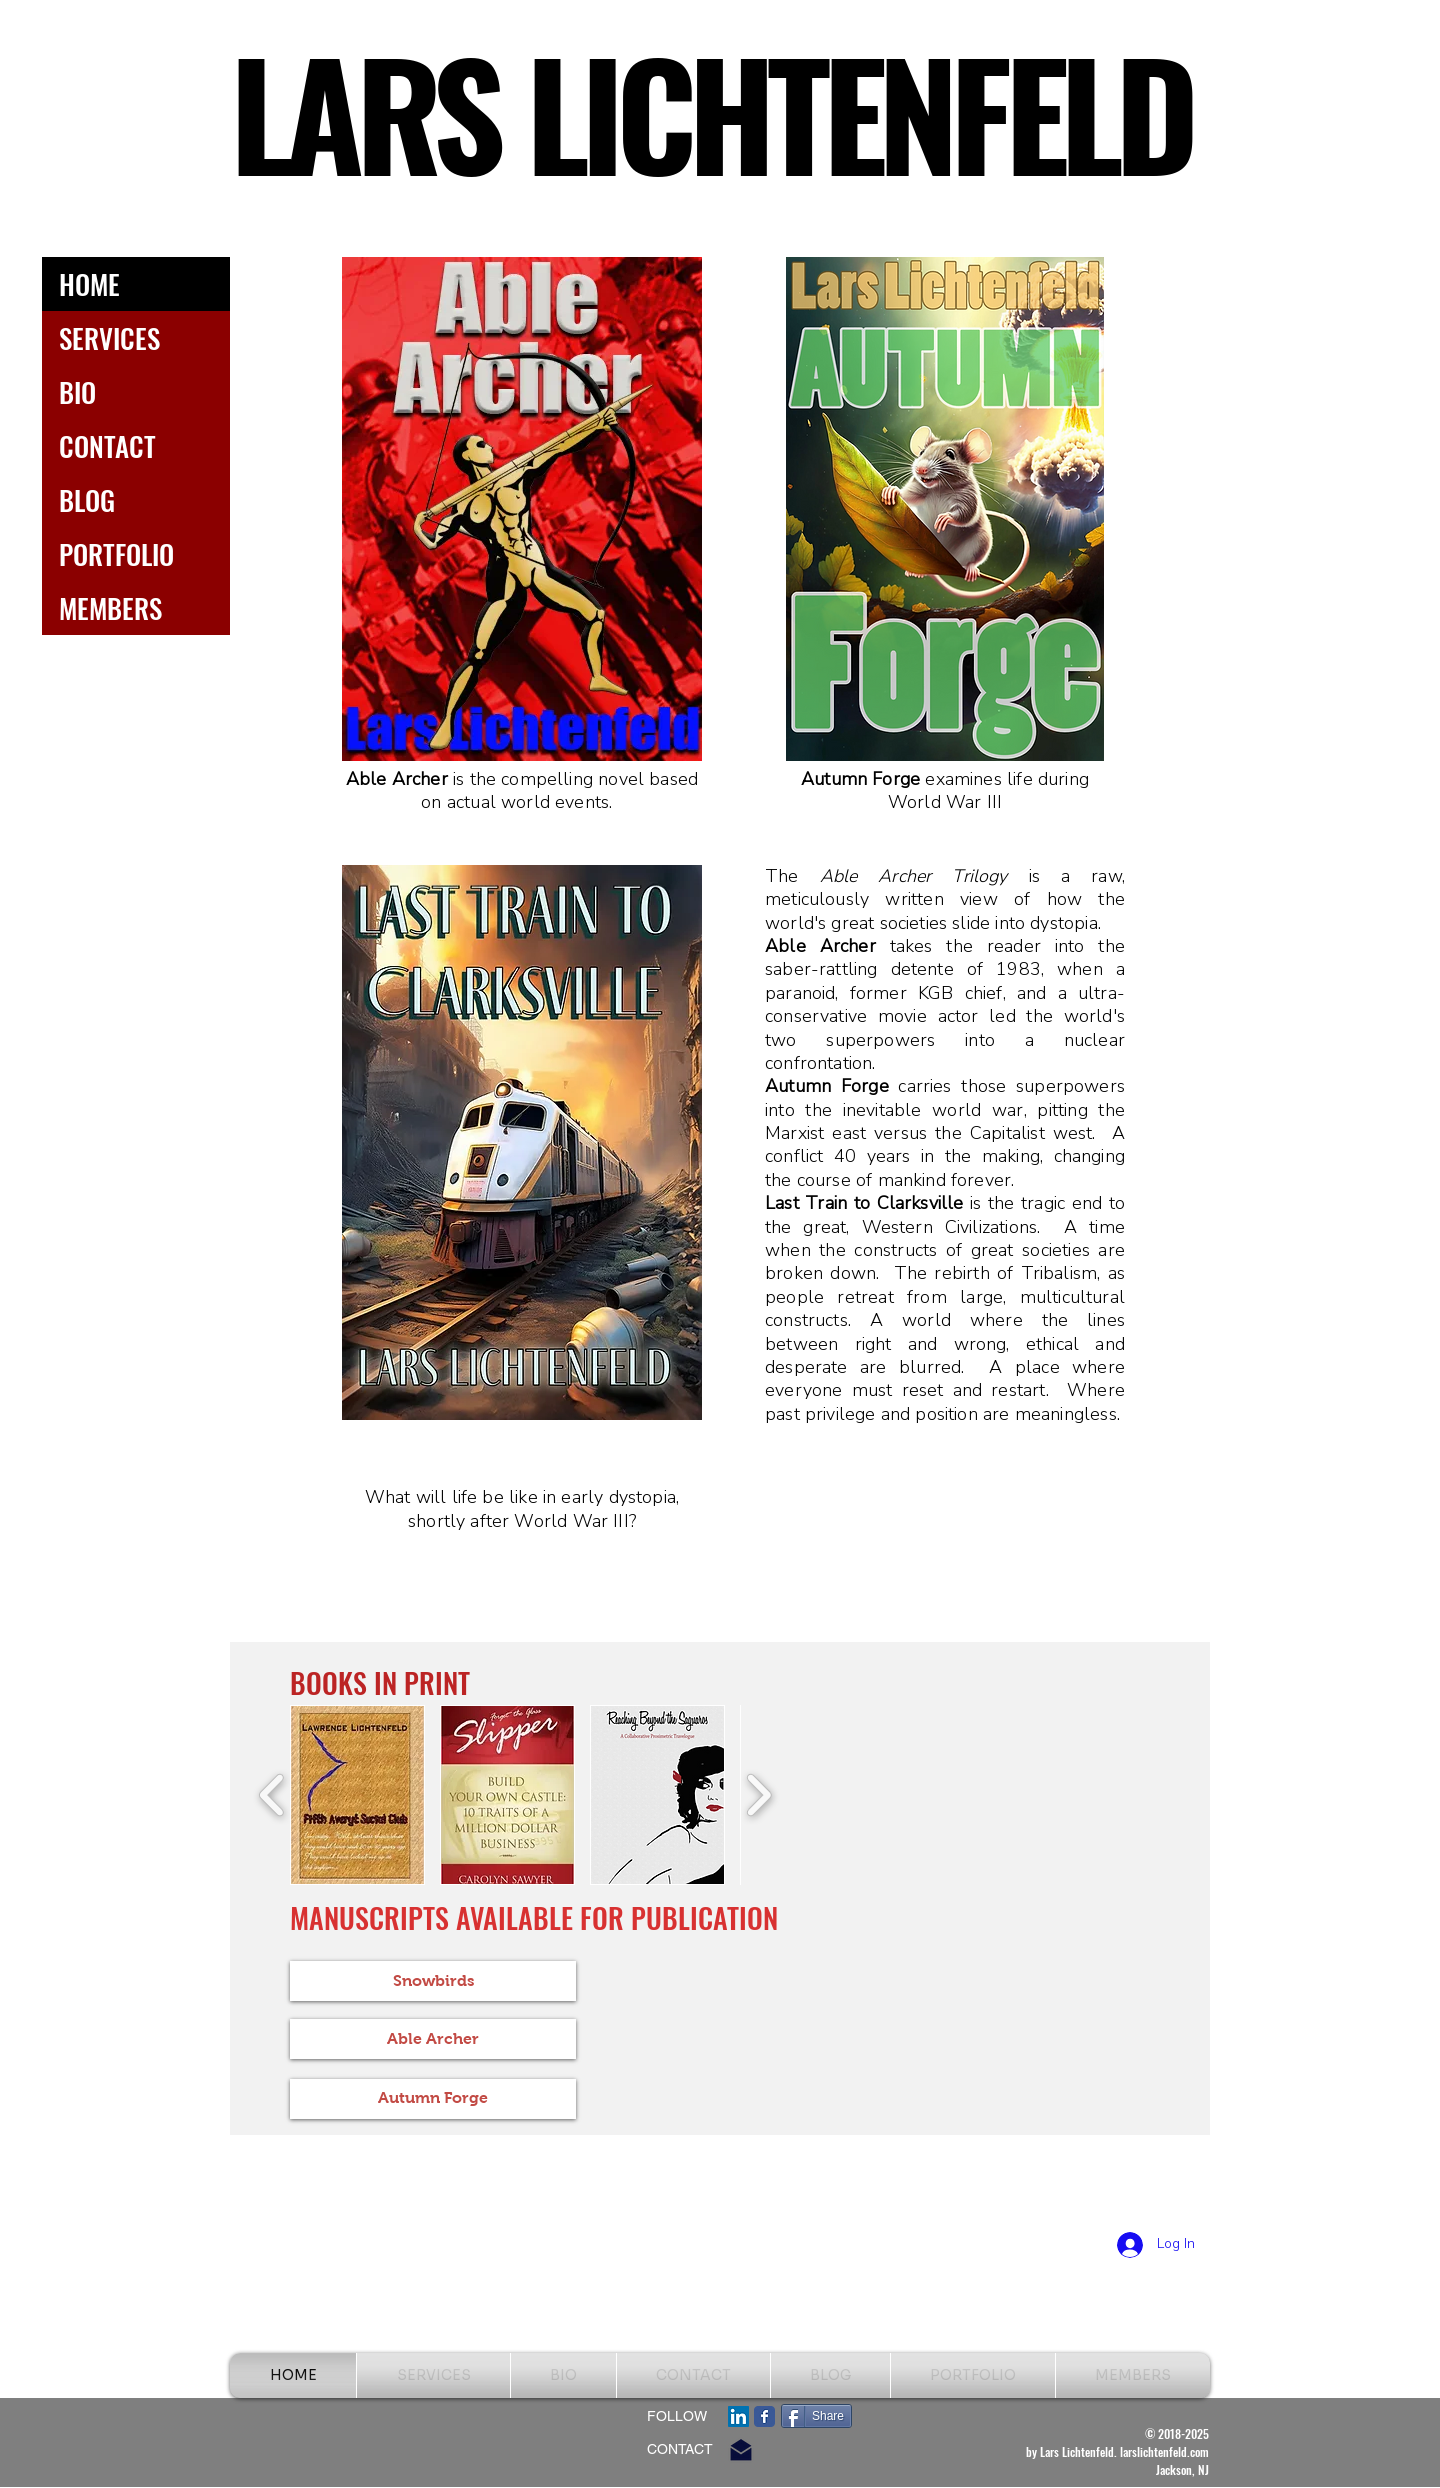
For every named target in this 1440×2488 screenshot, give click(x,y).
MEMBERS (110, 608)
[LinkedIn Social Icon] (738, 2416)
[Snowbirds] (433, 1981)
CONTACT (107, 446)
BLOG (87, 500)
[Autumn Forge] (433, 2099)
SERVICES (109, 338)
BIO (77, 392)
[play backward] (272, 1795)
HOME (89, 284)
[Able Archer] (433, 2039)
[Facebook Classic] (764, 2416)
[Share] (816, 2416)
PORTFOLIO (116, 554)
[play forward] (758, 1795)
